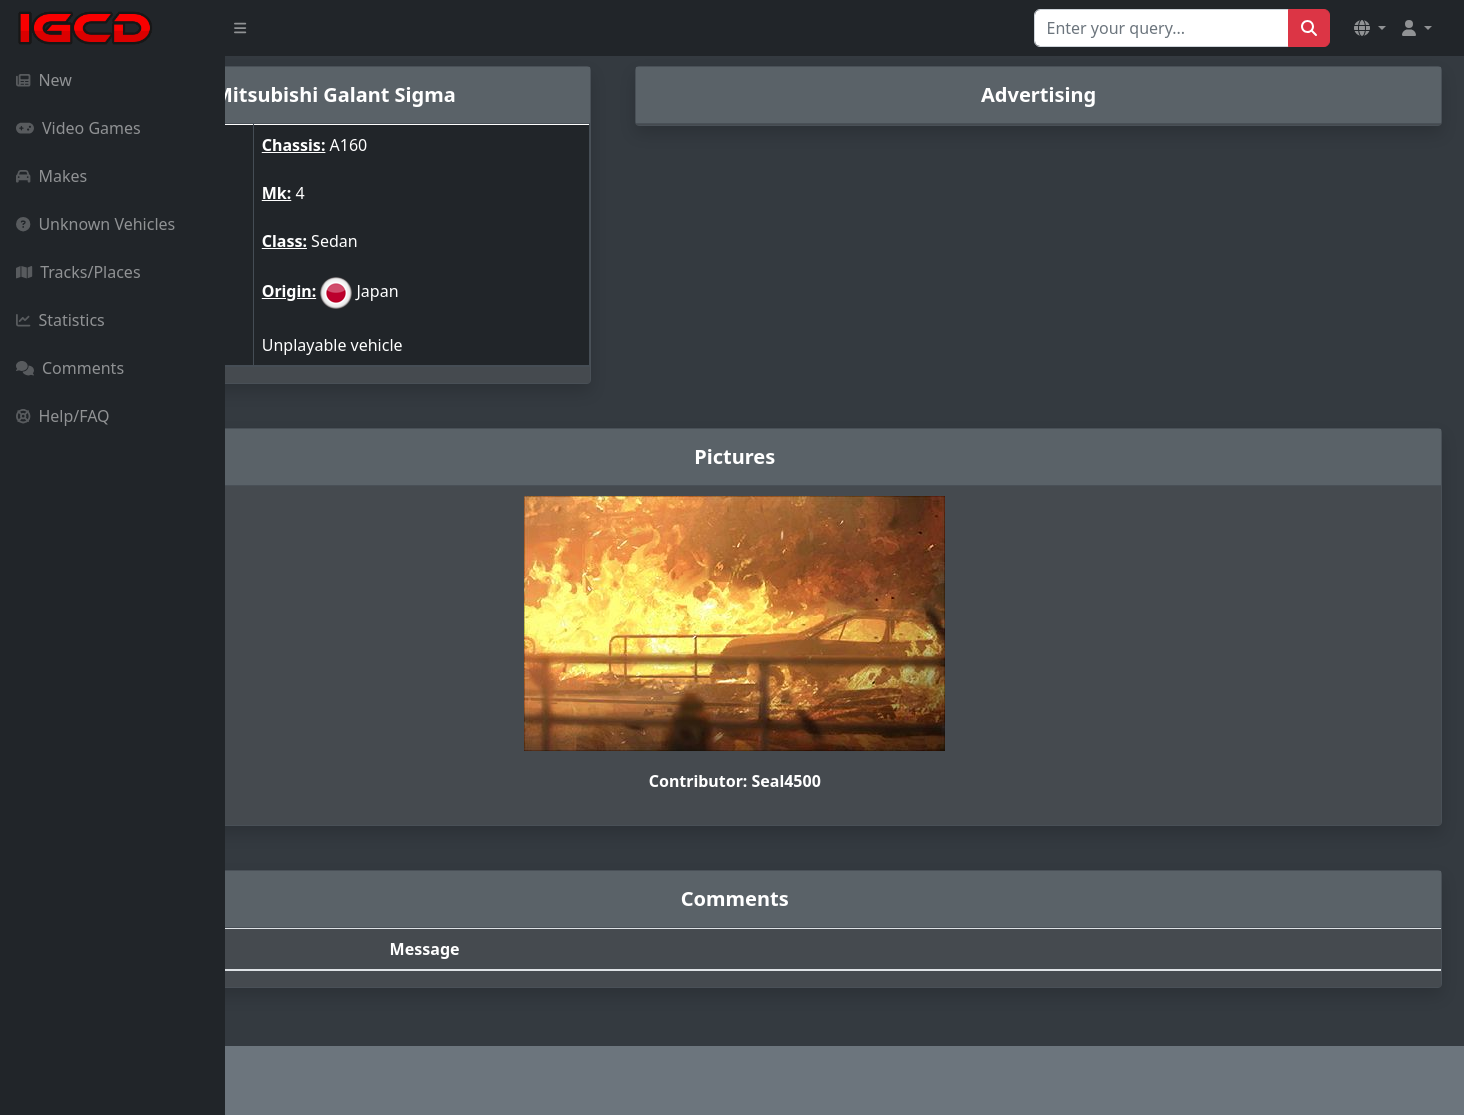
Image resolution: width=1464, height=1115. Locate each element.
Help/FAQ (63, 416)
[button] (1370, 28)
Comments (70, 368)
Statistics (60, 320)
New (44, 80)
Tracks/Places (78, 272)
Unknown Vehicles (95, 224)
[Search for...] (1161, 28)
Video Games (78, 128)
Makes (51, 176)
